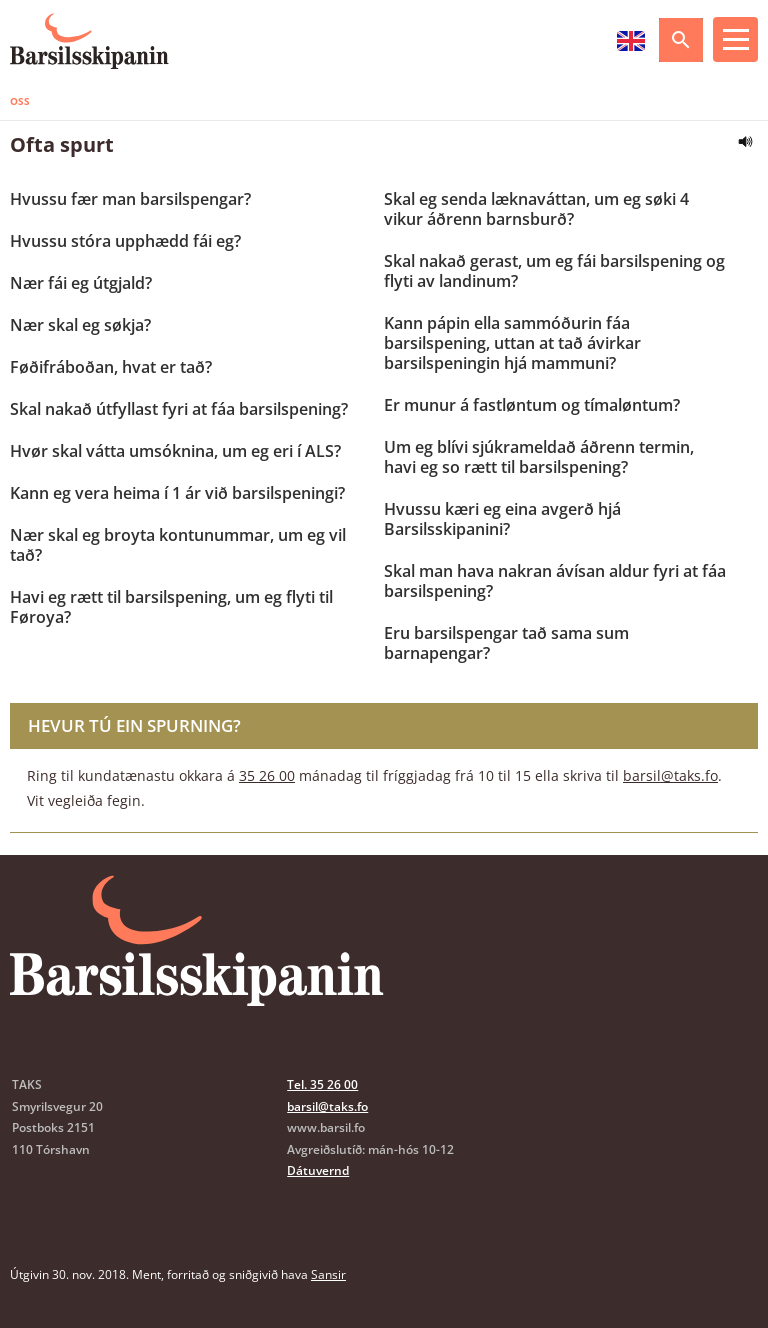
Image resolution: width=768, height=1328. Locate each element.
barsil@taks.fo (670, 775)
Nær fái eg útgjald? (81, 283)
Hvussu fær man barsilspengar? (130, 199)
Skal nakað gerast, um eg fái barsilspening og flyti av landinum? (554, 271)
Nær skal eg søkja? (80, 325)
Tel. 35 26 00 (322, 1084)
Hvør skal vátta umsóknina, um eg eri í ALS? (175, 451)
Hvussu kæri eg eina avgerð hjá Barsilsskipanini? (502, 519)
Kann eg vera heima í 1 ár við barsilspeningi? (177, 493)
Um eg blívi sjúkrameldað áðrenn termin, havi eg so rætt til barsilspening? (539, 457)
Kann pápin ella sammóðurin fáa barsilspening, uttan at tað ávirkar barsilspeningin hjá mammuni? (512, 343)
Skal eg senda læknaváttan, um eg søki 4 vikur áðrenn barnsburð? (536, 209)
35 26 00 (267, 775)
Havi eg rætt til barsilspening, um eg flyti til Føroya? (171, 607)
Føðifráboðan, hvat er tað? (111, 367)
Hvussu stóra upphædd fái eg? (125, 241)
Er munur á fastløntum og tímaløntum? (532, 405)
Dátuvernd (318, 1170)
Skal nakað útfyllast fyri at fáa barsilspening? (179, 409)
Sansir (328, 1274)
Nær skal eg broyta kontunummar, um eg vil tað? (178, 545)
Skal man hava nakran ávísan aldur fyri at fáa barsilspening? (555, 581)
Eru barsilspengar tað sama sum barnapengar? (506, 643)
